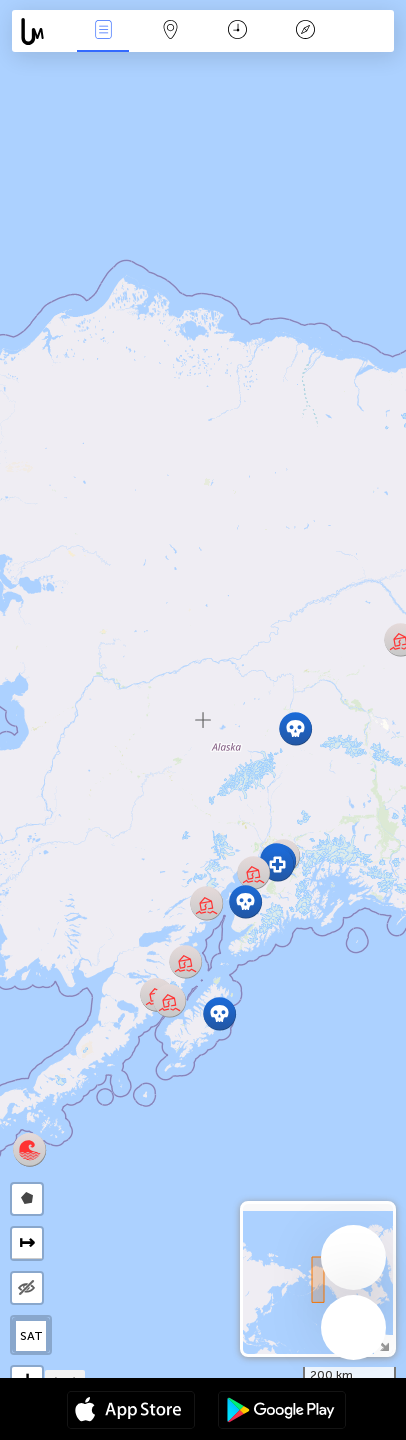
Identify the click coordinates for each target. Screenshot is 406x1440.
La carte (171, 31)
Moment (237, 31)
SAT (31, 1336)
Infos (103, 31)
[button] (253, 872)
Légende (305, 31)
